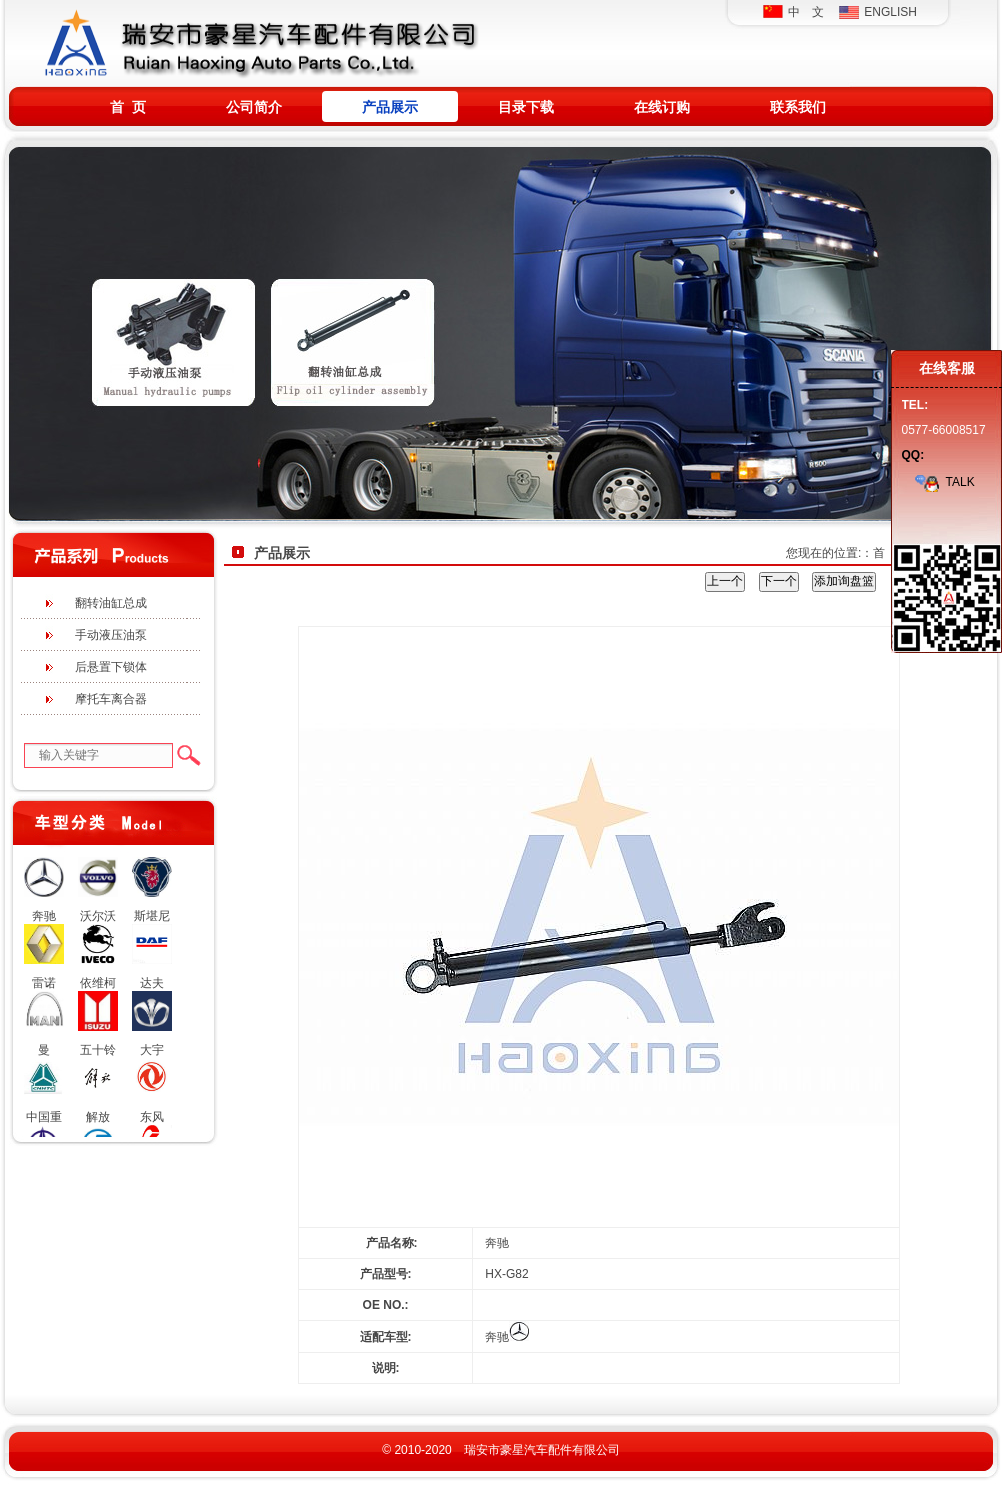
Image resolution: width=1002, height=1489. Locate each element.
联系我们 (798, 107)
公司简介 (254, 107)
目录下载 (526, 107)
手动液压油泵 (111, 635)
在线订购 (662, 107)
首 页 (128, 107)
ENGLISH (878, 12)
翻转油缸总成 (111, 603)
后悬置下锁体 (111, 667)
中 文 (793, 12)
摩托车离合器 (111, 699)
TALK (944, 482)
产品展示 (390, 107)
